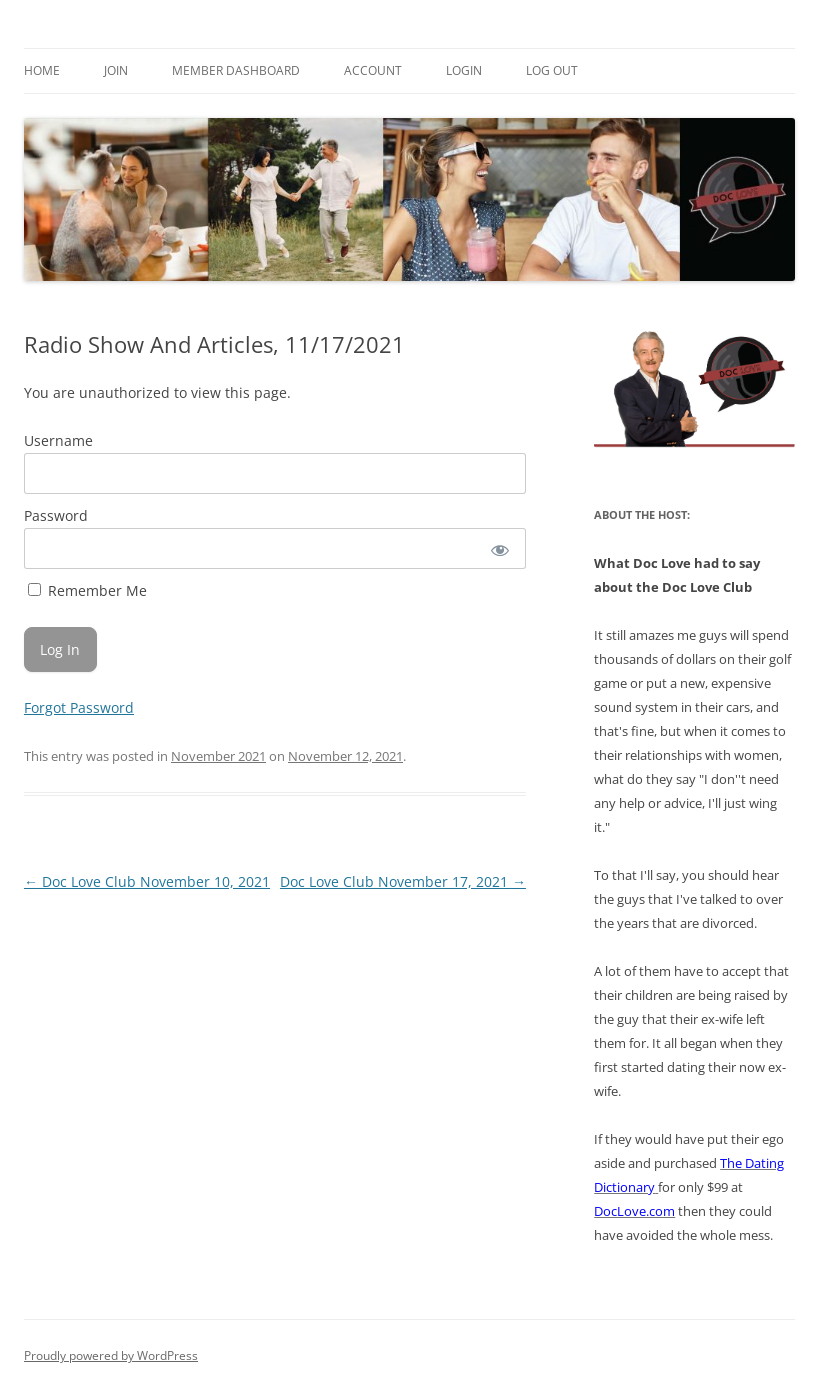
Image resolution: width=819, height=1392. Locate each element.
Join (116, 70)
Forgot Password (79, 707)
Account (373, 70)
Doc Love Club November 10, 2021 (147, 881)
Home (42, 70)
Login (464, 70)
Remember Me (87, 590)
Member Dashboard (236, 70)
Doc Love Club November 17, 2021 (403, 881)
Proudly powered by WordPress (111, 1355)
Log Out (552, 70)
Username (58, 440)
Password (56, 515)
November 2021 (218, 756)
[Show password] (498, 548)
